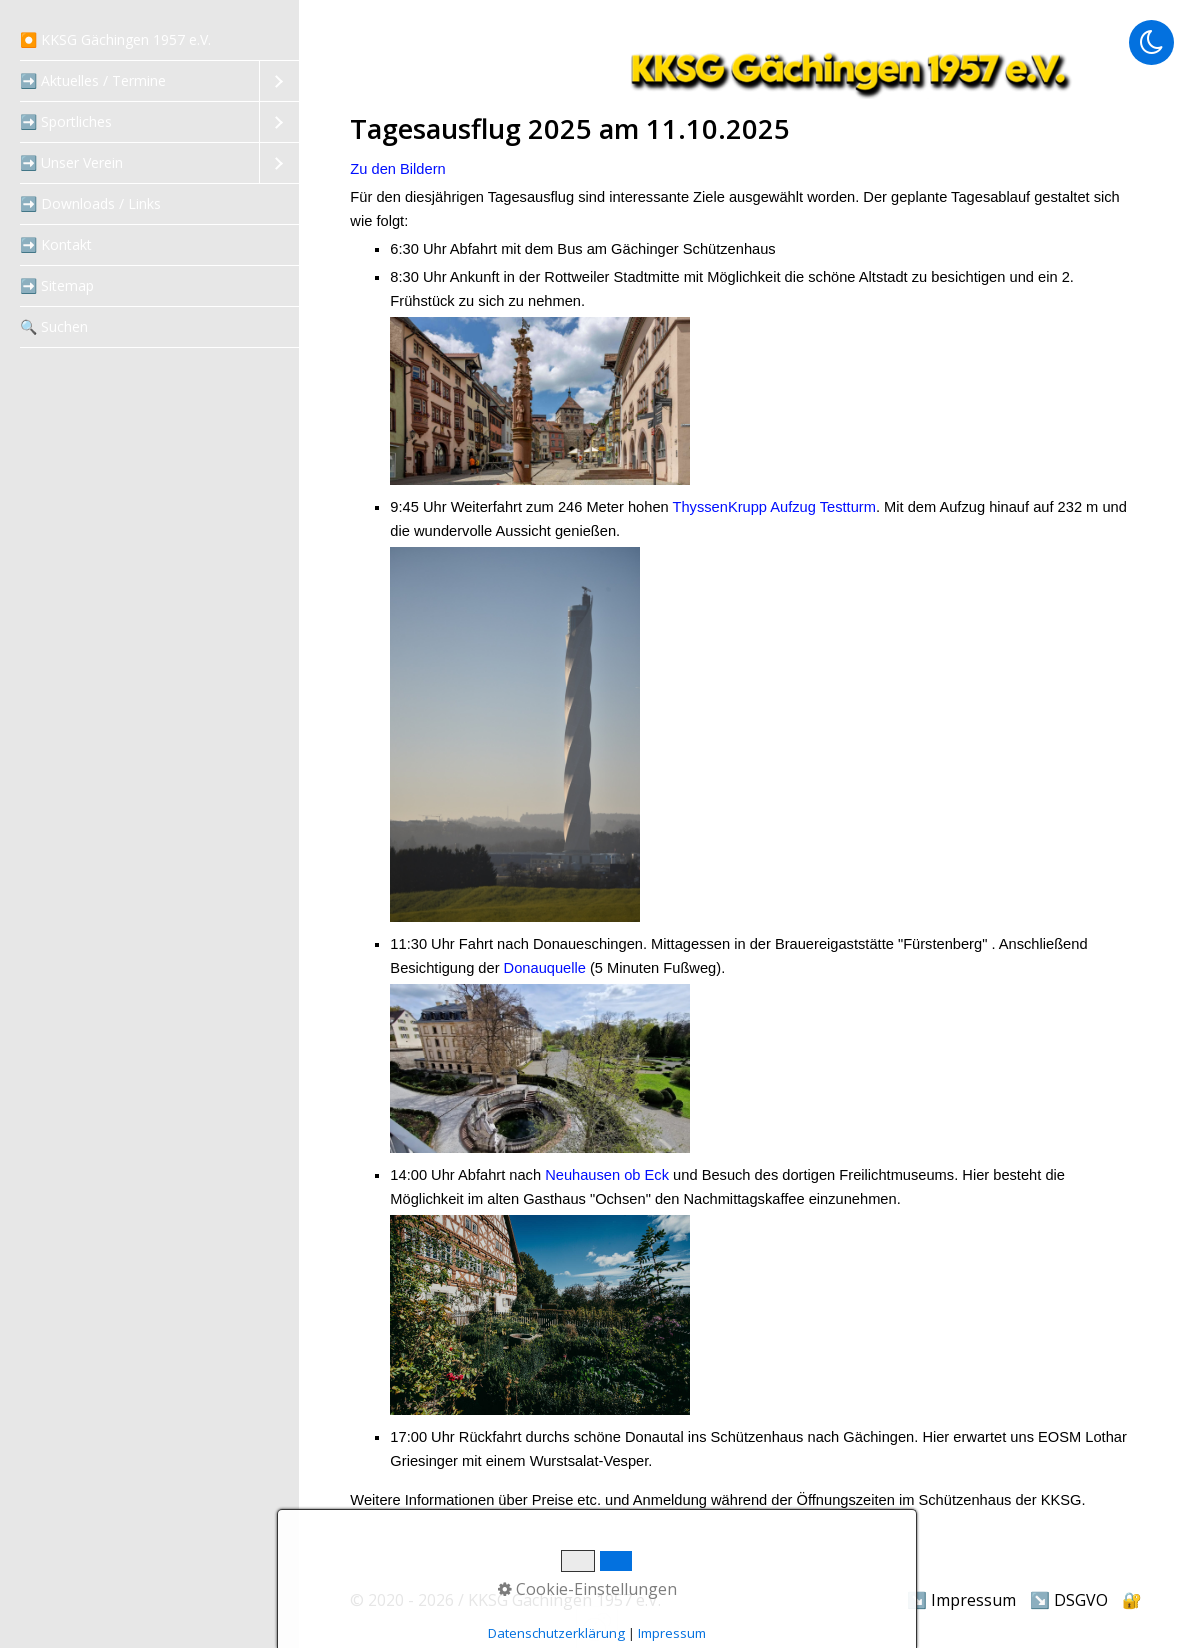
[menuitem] (149, 40)
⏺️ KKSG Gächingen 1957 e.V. (115, 39)
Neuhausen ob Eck (607, 1175)
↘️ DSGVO (1069, 1600)
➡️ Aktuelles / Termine (93, 80)
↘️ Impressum (961, 1600)
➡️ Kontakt (56, 244)
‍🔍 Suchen (54, 326)
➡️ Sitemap (57, 285)
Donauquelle (545, 968)
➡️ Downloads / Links (90, 203)
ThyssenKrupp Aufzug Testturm (774, 507)
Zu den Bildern (397, 169)
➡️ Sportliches (66, 121)
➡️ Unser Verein (71, 162)
